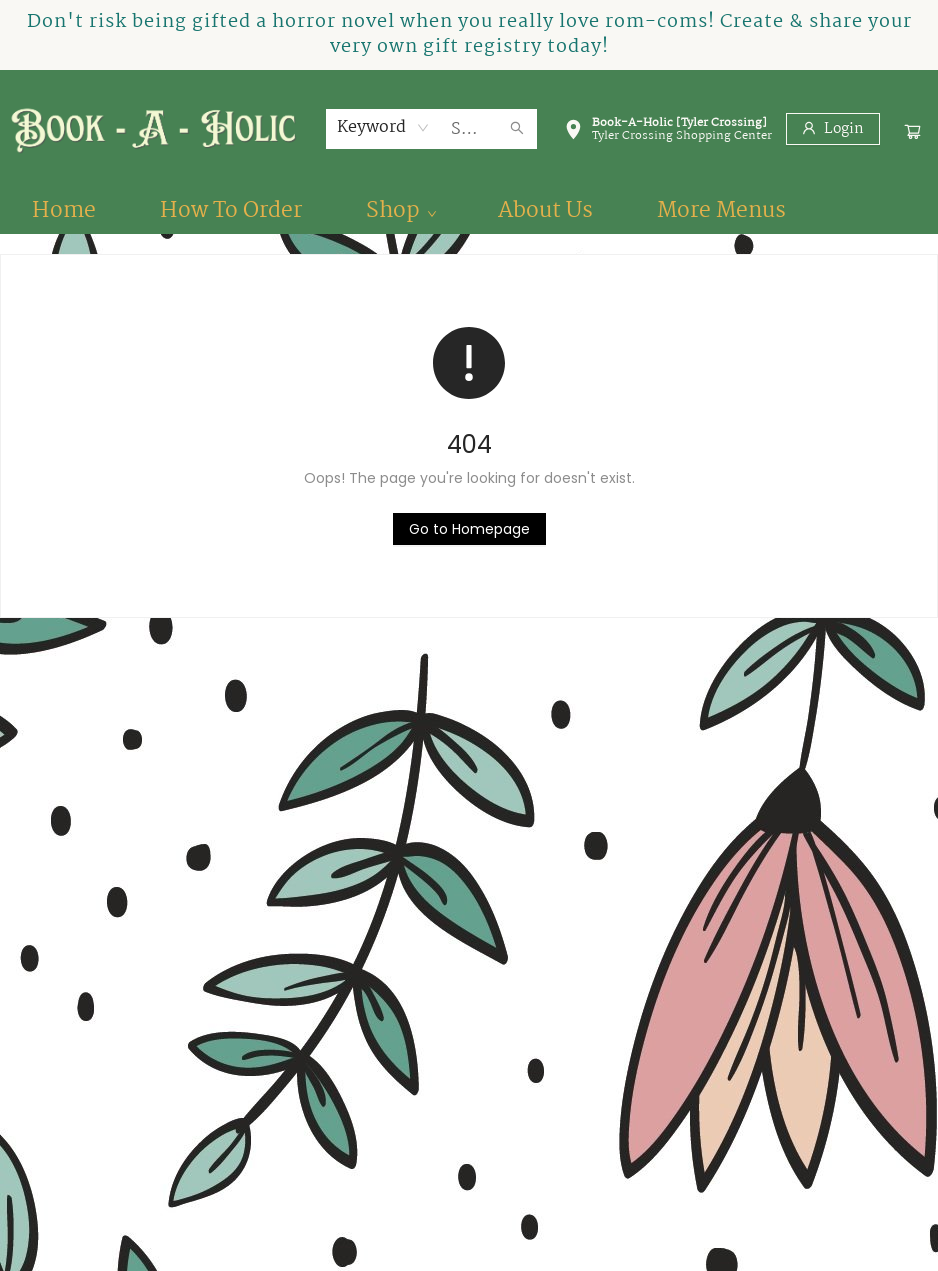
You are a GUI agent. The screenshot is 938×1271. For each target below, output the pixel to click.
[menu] (469, 211)
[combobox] (383, 128)
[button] (668, 133)
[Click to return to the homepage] (469, 529)
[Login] (833, 129)
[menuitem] (64, 211)
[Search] (517, 129)
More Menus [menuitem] (721, 211)
